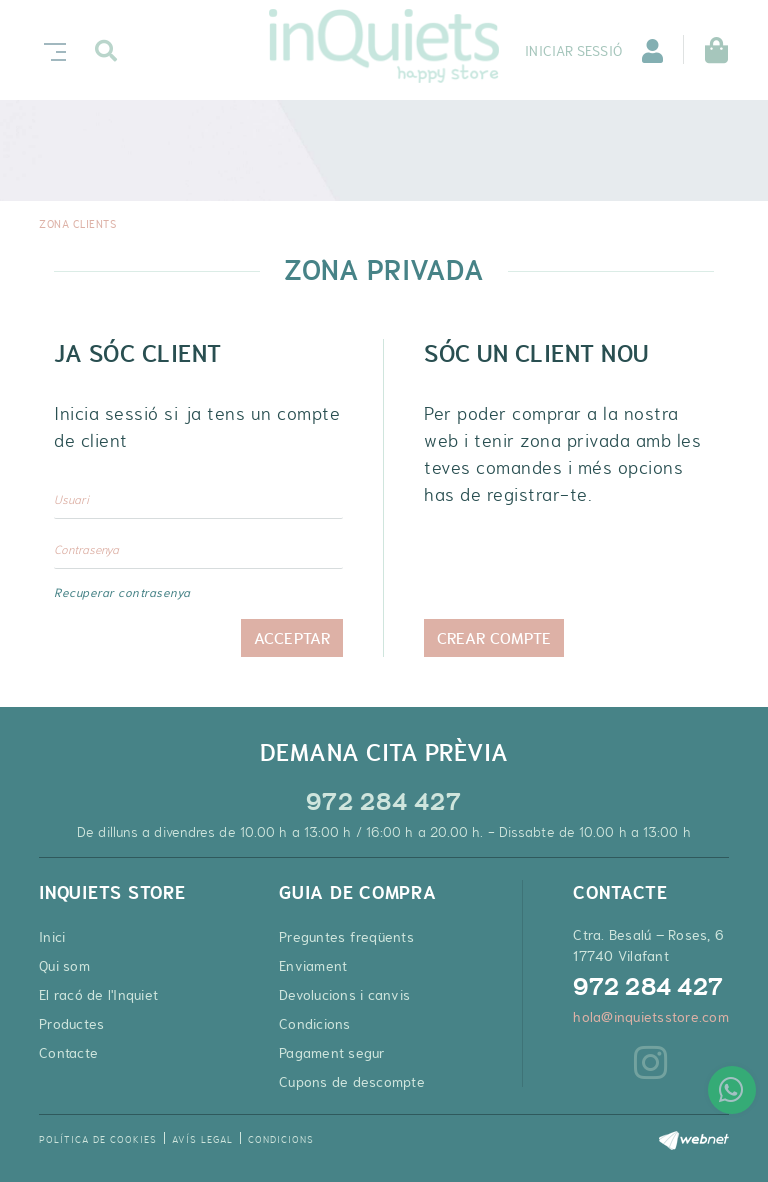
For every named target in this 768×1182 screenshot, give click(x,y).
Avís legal (202, 1139)
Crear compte (494, 638)
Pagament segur (332, 1053)
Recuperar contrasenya (122, 593)
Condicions (315, 1024)
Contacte (68, 1053)
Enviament (313, 966)
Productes (71, 1024)
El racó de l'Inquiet (98, 995)
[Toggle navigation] (51, 49)
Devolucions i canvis (344, 995)
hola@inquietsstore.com (651, 1017)
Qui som (64, 966)
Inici (52, 937)
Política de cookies (98, 1139)
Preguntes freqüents (346, 937)
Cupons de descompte (352, 1082)
